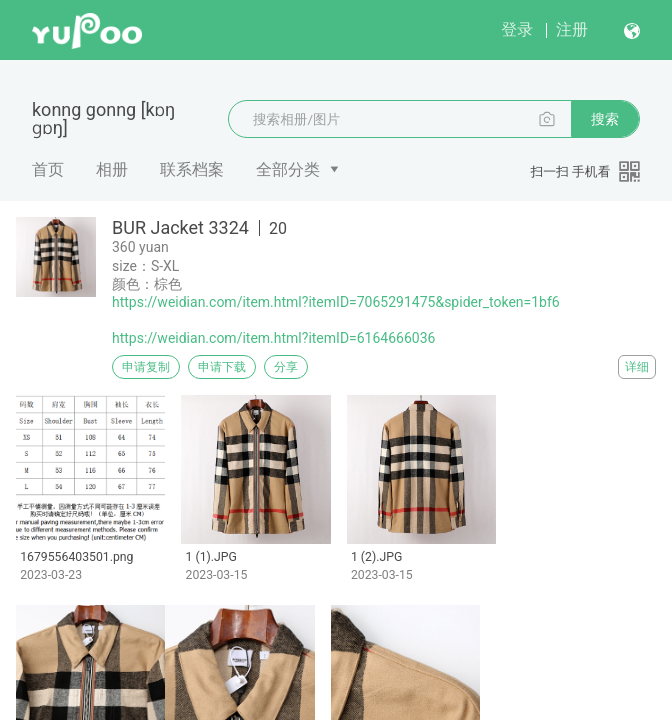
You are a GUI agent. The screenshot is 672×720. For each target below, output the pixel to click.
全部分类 (288, 169)
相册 (112, 169)
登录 (517, 29)
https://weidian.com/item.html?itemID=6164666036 (273, 338)
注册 (572, 29)
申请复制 (146, 367)
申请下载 (222, 367)
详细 (637, 367)
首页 (48, 169)
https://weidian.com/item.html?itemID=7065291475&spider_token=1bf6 (336, 302)
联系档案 (192, 169)
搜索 (605, 119)
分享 (286, 367)
